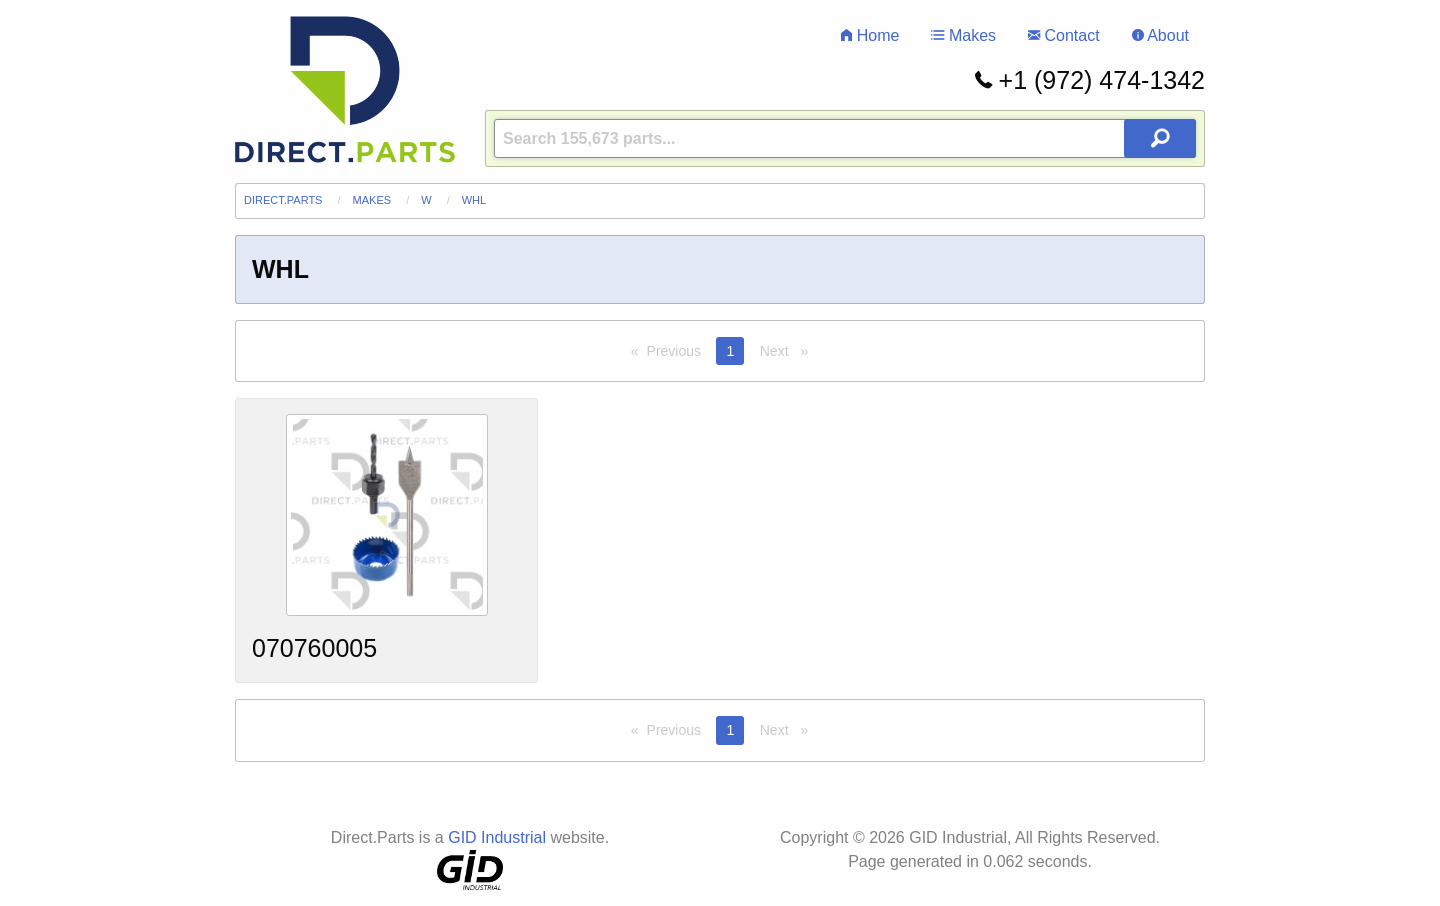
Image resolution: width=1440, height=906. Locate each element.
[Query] (845, 138)
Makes (963, 35)
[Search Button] (1160, 138)
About (1160, 35)
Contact (1064, 35)
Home (870, 35)
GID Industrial (497, 837)
